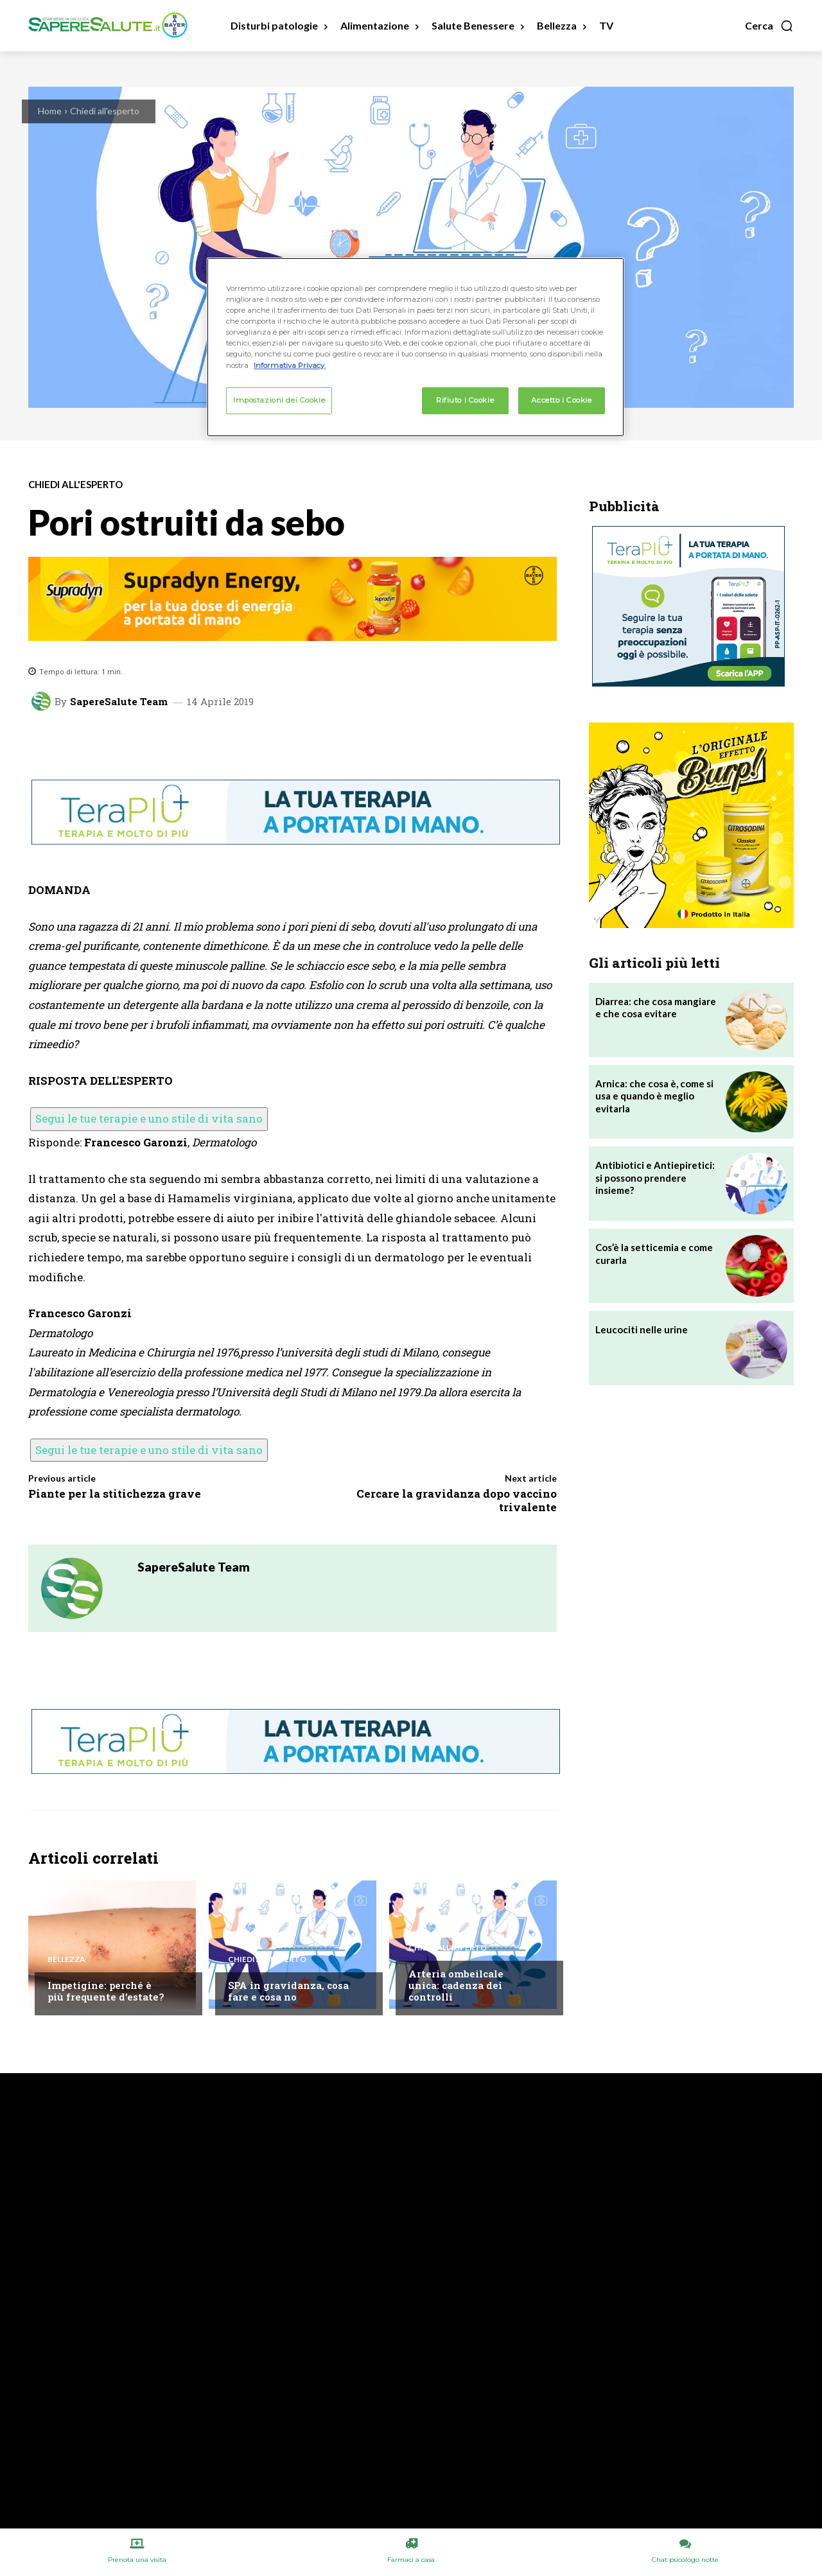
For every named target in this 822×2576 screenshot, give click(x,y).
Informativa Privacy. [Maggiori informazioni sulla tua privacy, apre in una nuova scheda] (290, 365)
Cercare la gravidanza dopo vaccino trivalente (456, 1500)
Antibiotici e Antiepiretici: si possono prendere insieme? (655, 1177)
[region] (415, 347)
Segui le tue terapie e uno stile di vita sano (149, 1118)
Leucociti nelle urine (641, 1329)
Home (50, 110)
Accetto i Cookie (561, 400)
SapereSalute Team (119, 701)
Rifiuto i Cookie (465, 400)
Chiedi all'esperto (104, 110)
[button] (769, 25)
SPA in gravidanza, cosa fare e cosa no (288, 1991)
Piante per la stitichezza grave (114, 1493)
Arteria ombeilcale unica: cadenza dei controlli (455, 1985)
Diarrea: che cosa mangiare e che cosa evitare (655, 1007)
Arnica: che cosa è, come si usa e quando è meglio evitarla (654, 1096)
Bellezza (66, 1959)
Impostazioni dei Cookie (279, 400)
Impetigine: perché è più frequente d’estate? (106, 1991)
